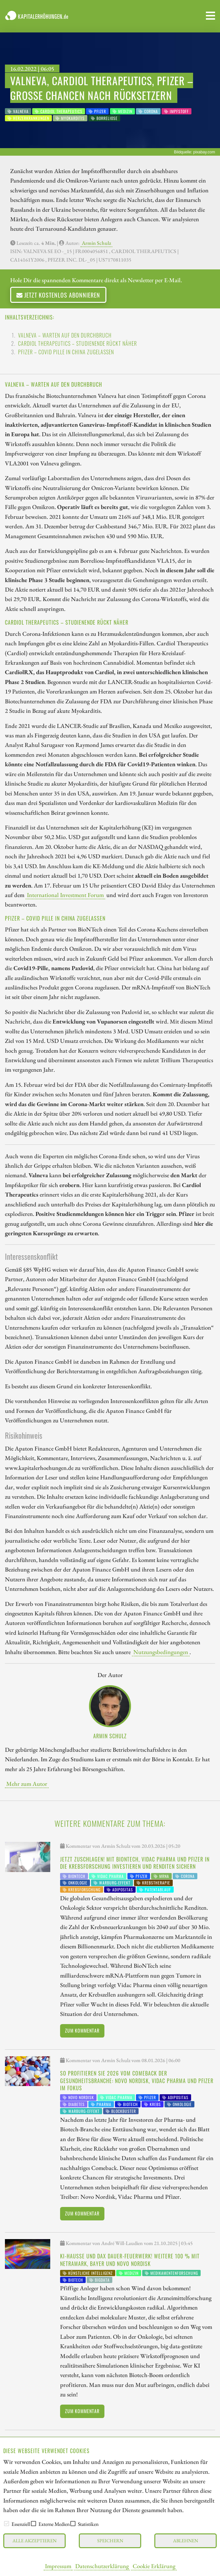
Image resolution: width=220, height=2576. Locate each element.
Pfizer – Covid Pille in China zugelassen (66, 352)
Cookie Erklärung (154, 2566)
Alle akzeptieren (34, 2540)
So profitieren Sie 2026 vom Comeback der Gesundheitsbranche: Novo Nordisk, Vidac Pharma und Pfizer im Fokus (136, 2080)
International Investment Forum (65, 895)
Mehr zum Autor (26, 1783)
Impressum (58, 2566)
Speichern (110, 2540)
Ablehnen (185, 2540)
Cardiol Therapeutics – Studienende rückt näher (77, 343)
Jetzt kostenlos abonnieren (58, 294)
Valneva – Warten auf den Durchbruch (65, 335)
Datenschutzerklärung (102, 2566)
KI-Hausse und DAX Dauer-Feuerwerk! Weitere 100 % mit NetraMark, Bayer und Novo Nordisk (130, 2259)
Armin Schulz (96, 243)
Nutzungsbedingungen (160, 1652)
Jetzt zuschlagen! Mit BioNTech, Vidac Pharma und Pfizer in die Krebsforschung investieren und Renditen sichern (134, 1862)
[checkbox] (6, 2523)
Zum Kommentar (82, 2030)
